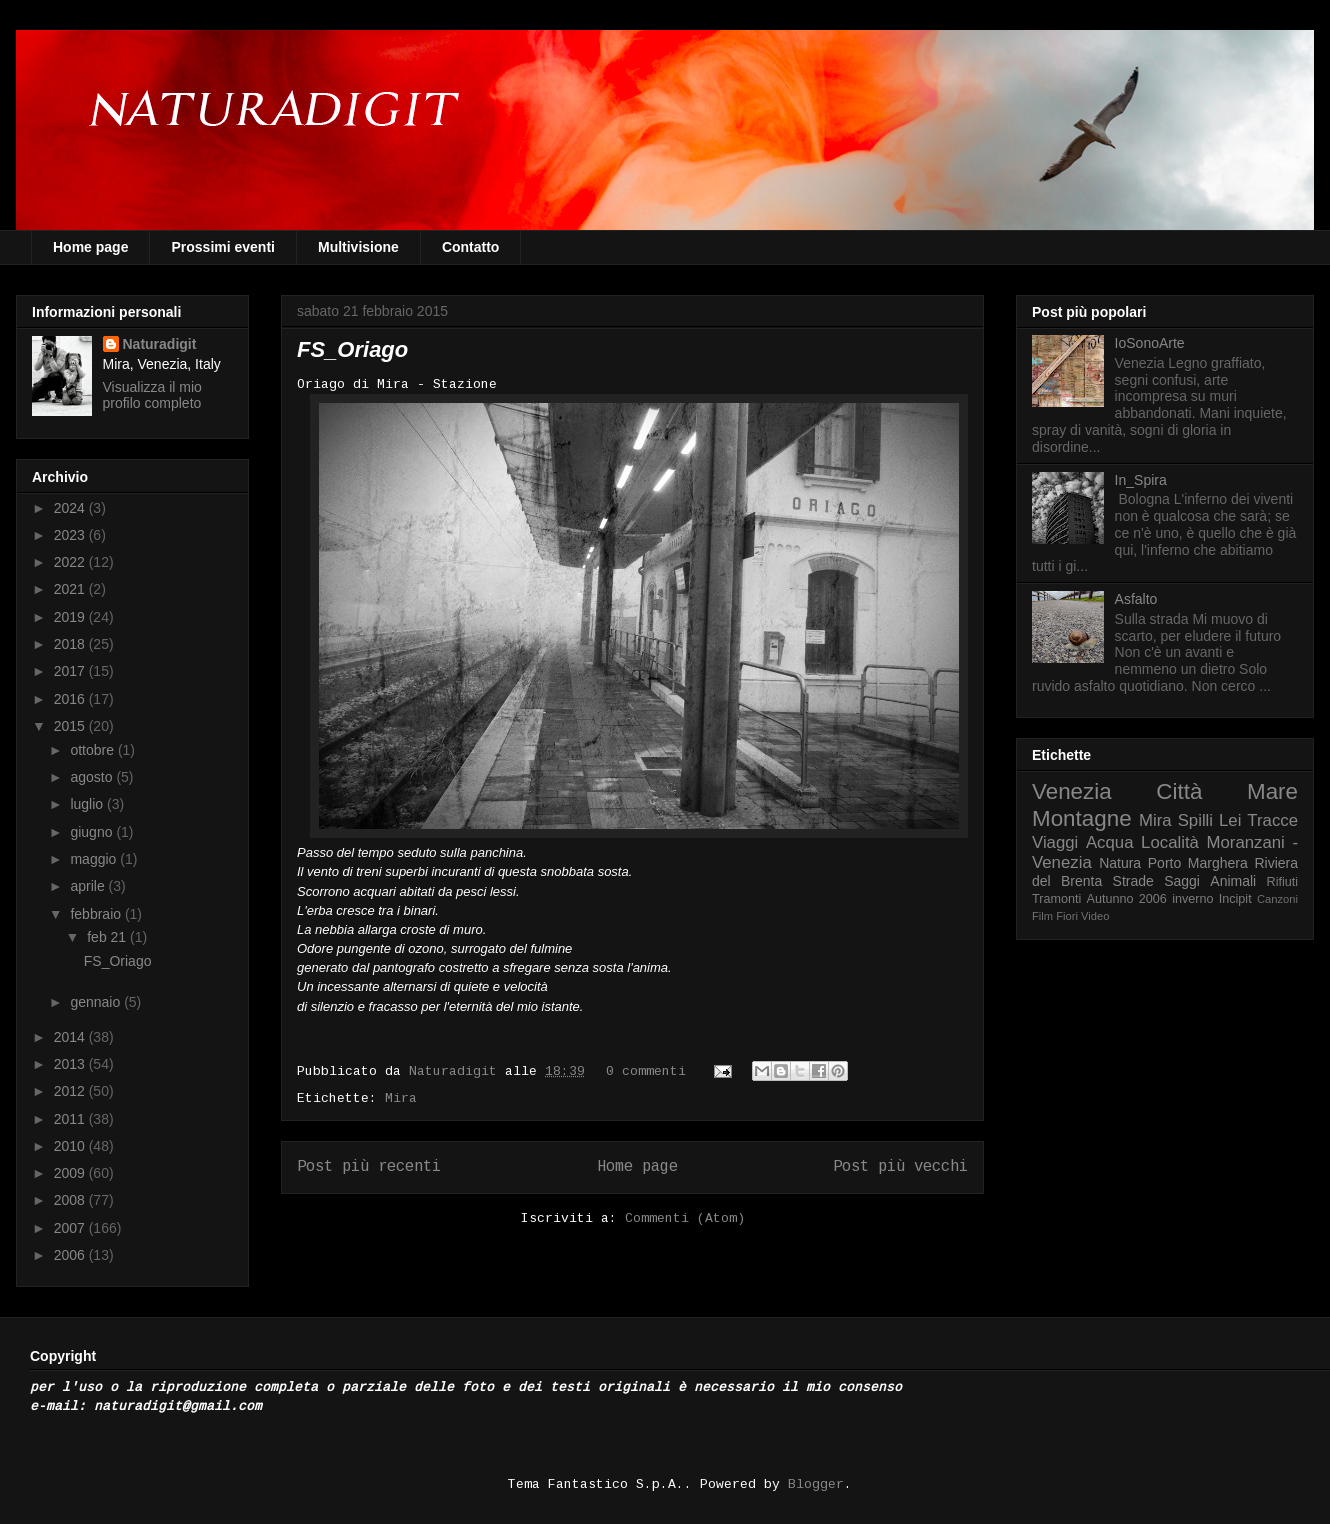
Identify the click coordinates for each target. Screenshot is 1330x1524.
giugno (93, 832)
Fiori (1067, 916)
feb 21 (108, 937)
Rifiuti (1283, 882)
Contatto (471, 247)
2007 (71, 1228)
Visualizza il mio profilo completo (152, 395)
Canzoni (1277, 899)
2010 (71, 1146)
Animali (1233, 881)
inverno (1192, 899)
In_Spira (1141, 480)
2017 (71, 671)
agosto (93, 777)
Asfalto (1136, 599)
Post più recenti (369, 1167)
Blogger (816, 1484)
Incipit (1235, 899)
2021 (71, 589)
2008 (71, 1200)
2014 (71, 1037)
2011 (71, 1119)
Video (1095, 916)
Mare (1272, 791)
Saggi (1182, 881)
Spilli (1195, 820)
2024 (71, 508)
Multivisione (358, 247)
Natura (1120, 863)
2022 (71, 562)
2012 (71, 1091)
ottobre (93, 750)
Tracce (1272, 820)
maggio (95, 859)
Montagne (1082, 818)
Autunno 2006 (1127, 899)
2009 (71, 1173)
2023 (71, 535)
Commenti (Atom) (685, 1218)
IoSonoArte (1150, 343)
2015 (71, 726)
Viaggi (1055, 842)
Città (1179, 791)
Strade (1133, 881)
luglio (88, 804)
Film (1042, 916)
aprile (89, 886)
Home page (90, 247)
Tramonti (1056, 899)
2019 (71, 617)
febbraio (97, 914)
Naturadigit (457, 1071)
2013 (71, 1064)
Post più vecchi (900, 1167)
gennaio (97, 1002)
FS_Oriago (352, 349)
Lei (1230, 820)
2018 (71, 644)
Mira (401, 1098)
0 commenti (646, 1071)
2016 (71, 699)
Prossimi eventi (223, 247)
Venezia (1072, 791)
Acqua (1110, 842)
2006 (71, 1255)
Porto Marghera (1198, 863)
